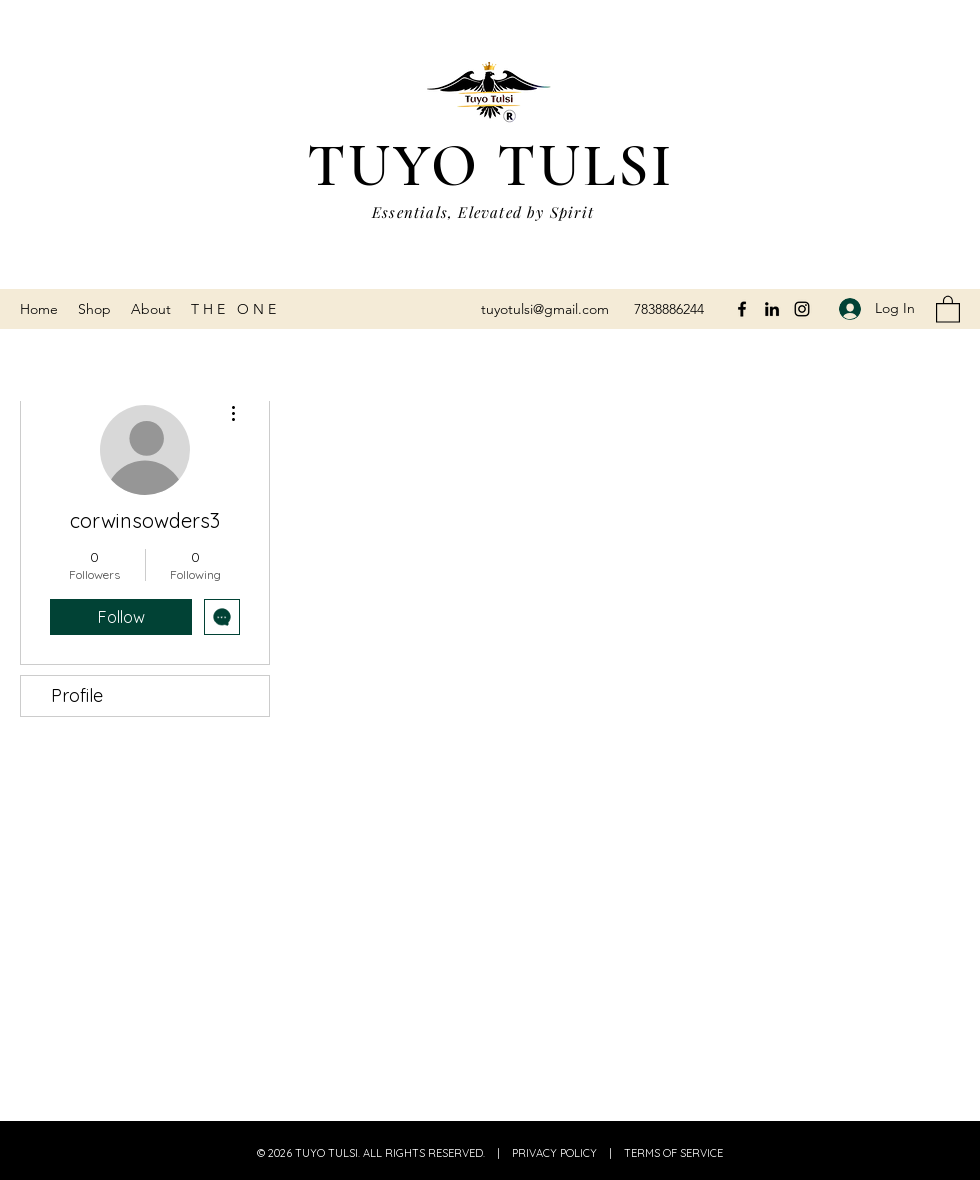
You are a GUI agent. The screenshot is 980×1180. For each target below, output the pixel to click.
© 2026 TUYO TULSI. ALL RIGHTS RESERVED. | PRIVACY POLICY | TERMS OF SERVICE (490, 1153)
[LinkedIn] (772, 309)
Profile (77, 695)
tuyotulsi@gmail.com (545, 309)
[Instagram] (802, 309)
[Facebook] (742, 309)
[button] (948, 308)
